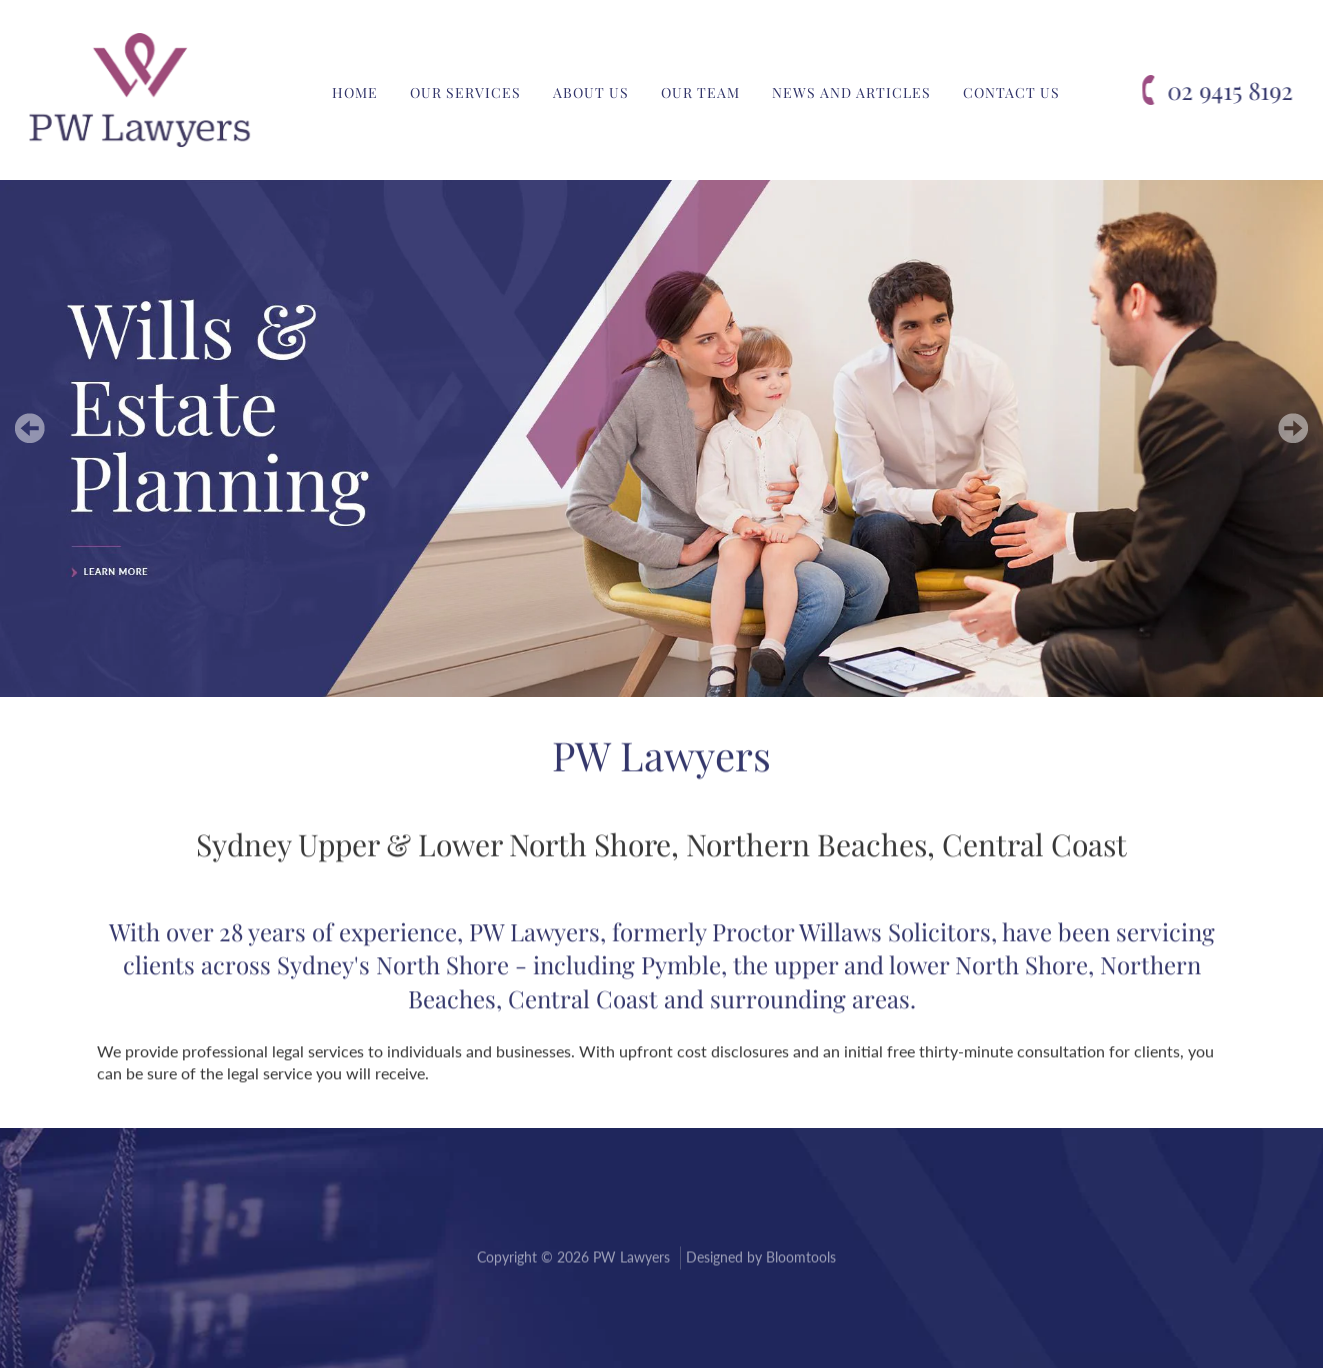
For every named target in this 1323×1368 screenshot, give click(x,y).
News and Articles (851, 92)
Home (355, 92)
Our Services (465, 92)
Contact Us (1011, 92)
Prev (30, 428)
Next (1293, 428)
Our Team (700, 92)
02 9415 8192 (1231, 90)
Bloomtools (801, 1259)
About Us (591, 92)
